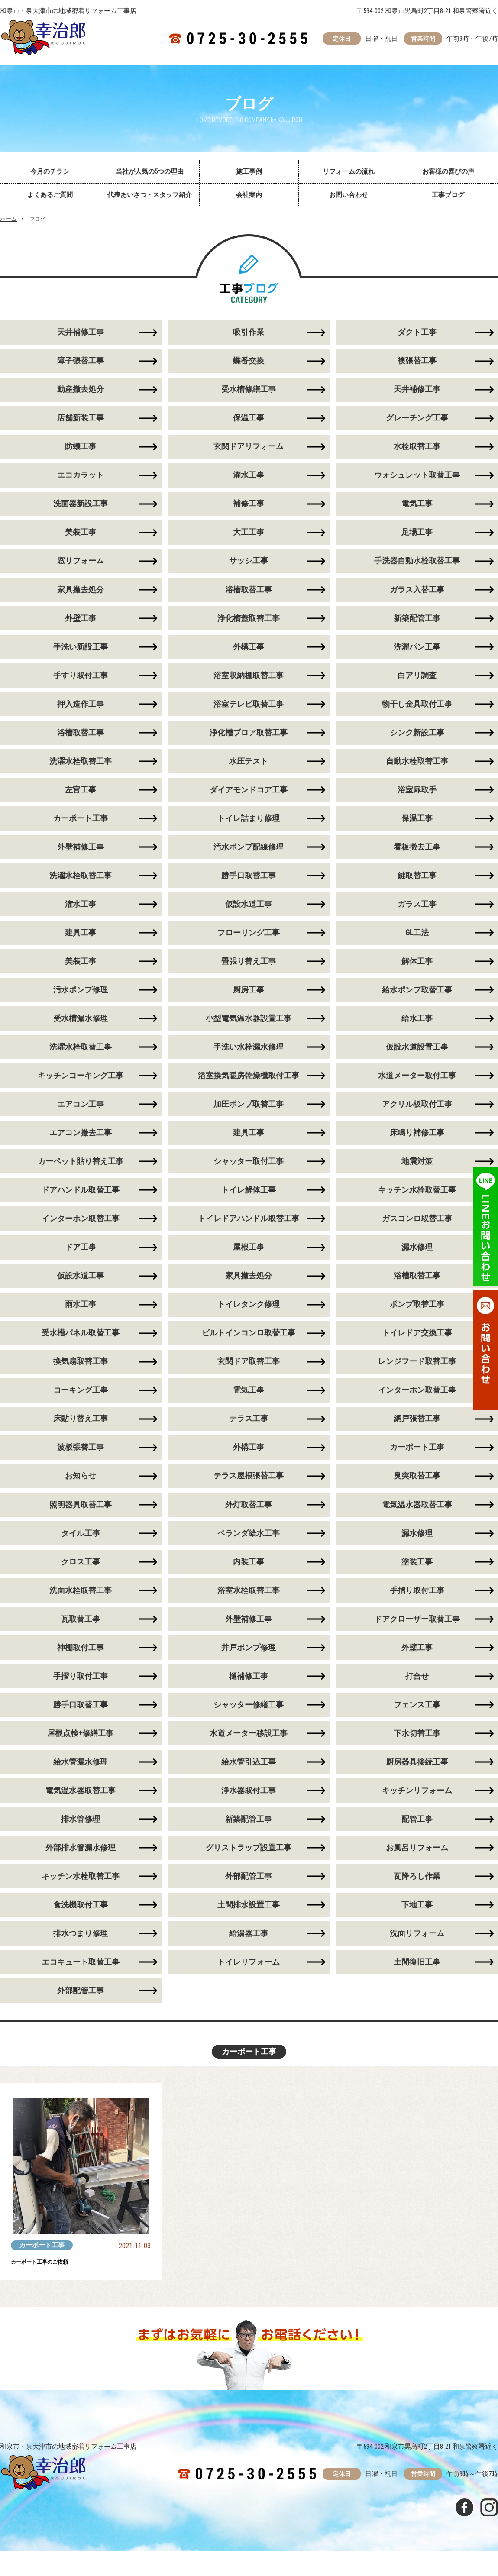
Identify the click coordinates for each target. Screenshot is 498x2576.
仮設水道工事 (248, 913)
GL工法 (417, 942)
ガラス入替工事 (417, 593)
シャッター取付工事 (248, 1174)
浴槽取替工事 (248, 593)
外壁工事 (417, 1667)
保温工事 (248, 419)
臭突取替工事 (417, 1493)
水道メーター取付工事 (417, 1087)
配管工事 (417, 1841)
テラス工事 (248, 1435)
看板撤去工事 (417, 855)
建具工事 (248, 1145)
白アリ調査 (417, 680)
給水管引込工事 (248, 1783)
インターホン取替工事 (417, 1406)
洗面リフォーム (417, 1957)
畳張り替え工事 (248, 971)
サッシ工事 (248, 564)
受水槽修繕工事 (248, 390)
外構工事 (248, 651)
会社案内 (249, 195)
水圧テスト (248, 767)
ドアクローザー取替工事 (417, 1638)
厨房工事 (248, 1000)
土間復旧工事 (417, 1986)
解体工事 (417, 971)
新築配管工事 (417, 622)
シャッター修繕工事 (248, 1725)
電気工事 (417, 506)
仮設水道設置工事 (417, 1058)
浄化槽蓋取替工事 (248, 622)
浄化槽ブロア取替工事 (249, 738)
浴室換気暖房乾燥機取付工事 (248, 1087)
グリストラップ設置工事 (248, 1870)
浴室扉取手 (417, 797)
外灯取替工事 (248, 1522)
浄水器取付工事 (248, 1812)
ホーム (8, 219)
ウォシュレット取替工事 (417, 477)
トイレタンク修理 (248, 1319)
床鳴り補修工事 (417, 1145)
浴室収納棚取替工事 (248, 680)
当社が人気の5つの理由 (150, 171)
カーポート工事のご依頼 (54, 2286)
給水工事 (417, 1029)
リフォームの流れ (349, 171)
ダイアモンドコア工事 (249, 797)
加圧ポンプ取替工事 (248, 1116)
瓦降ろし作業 (417, 1899)
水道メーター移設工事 (249, 1754)
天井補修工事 (417, 390)
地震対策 (417, 1174)
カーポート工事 (417, 1464)
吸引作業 (248, 332)
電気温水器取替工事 (417, 1522)
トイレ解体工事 (248, 1203)
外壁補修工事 (248, 1638)
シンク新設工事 (417, 738)
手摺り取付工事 (417, 1609)
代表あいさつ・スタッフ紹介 (149, 195)
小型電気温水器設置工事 (248, 1029)
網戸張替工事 (417, 1435)
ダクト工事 (417, 332)
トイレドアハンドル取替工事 (248, 1232)
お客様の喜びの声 (448, 171)
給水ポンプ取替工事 (417, 1000)
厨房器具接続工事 (417, 1783)
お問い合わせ (348, 195)
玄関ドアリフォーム (248, 448)
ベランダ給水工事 (248, 1551)
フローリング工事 (248, 942)
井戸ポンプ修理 (248, 1667)
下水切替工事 (417, 1754)
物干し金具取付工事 (417, 709)
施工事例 (249, 171)
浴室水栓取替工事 (248, 1609)
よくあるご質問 (50, 195)
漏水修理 (417, 1261)
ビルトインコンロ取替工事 (248, 1348)
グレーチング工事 (417, 419)
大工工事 (248, 535)
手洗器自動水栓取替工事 (417, 564)
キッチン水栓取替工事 (417, 1203)
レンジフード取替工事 (417, 1377)
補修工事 (248, 506)
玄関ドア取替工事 (248, 1377)
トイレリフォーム (248, 1986)
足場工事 (417, 535)
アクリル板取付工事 (417, 1116)
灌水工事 (248, 477)
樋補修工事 (248, 1696)
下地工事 (417, 1928)
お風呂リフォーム (417, 1870)
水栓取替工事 (417, 448)
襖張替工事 (417, 361)
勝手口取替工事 (248, 884)
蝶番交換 (248, 361)
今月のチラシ (49, 171)
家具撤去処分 (248, 1290)
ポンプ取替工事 (417, 1319)
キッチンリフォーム (417, 1812)
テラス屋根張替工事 (248, 1493)
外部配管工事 (248, 1899)
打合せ (417, 1696)
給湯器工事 (248, 1957)
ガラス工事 (417, 913)
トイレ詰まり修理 (248, 826)
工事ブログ (448, 195)
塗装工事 (417, 1580)
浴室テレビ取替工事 (248, 709)
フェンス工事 (417, 1725)
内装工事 (248, 1580)
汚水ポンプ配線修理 (248, 855)
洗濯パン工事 (417, 651)
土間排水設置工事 (248, 1928)
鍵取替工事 (417, 884)
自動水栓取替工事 (417, 767)
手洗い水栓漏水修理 (248, 1058)
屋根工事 (248, 1261)
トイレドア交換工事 (417, 1348)
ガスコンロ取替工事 (417, 1232)
